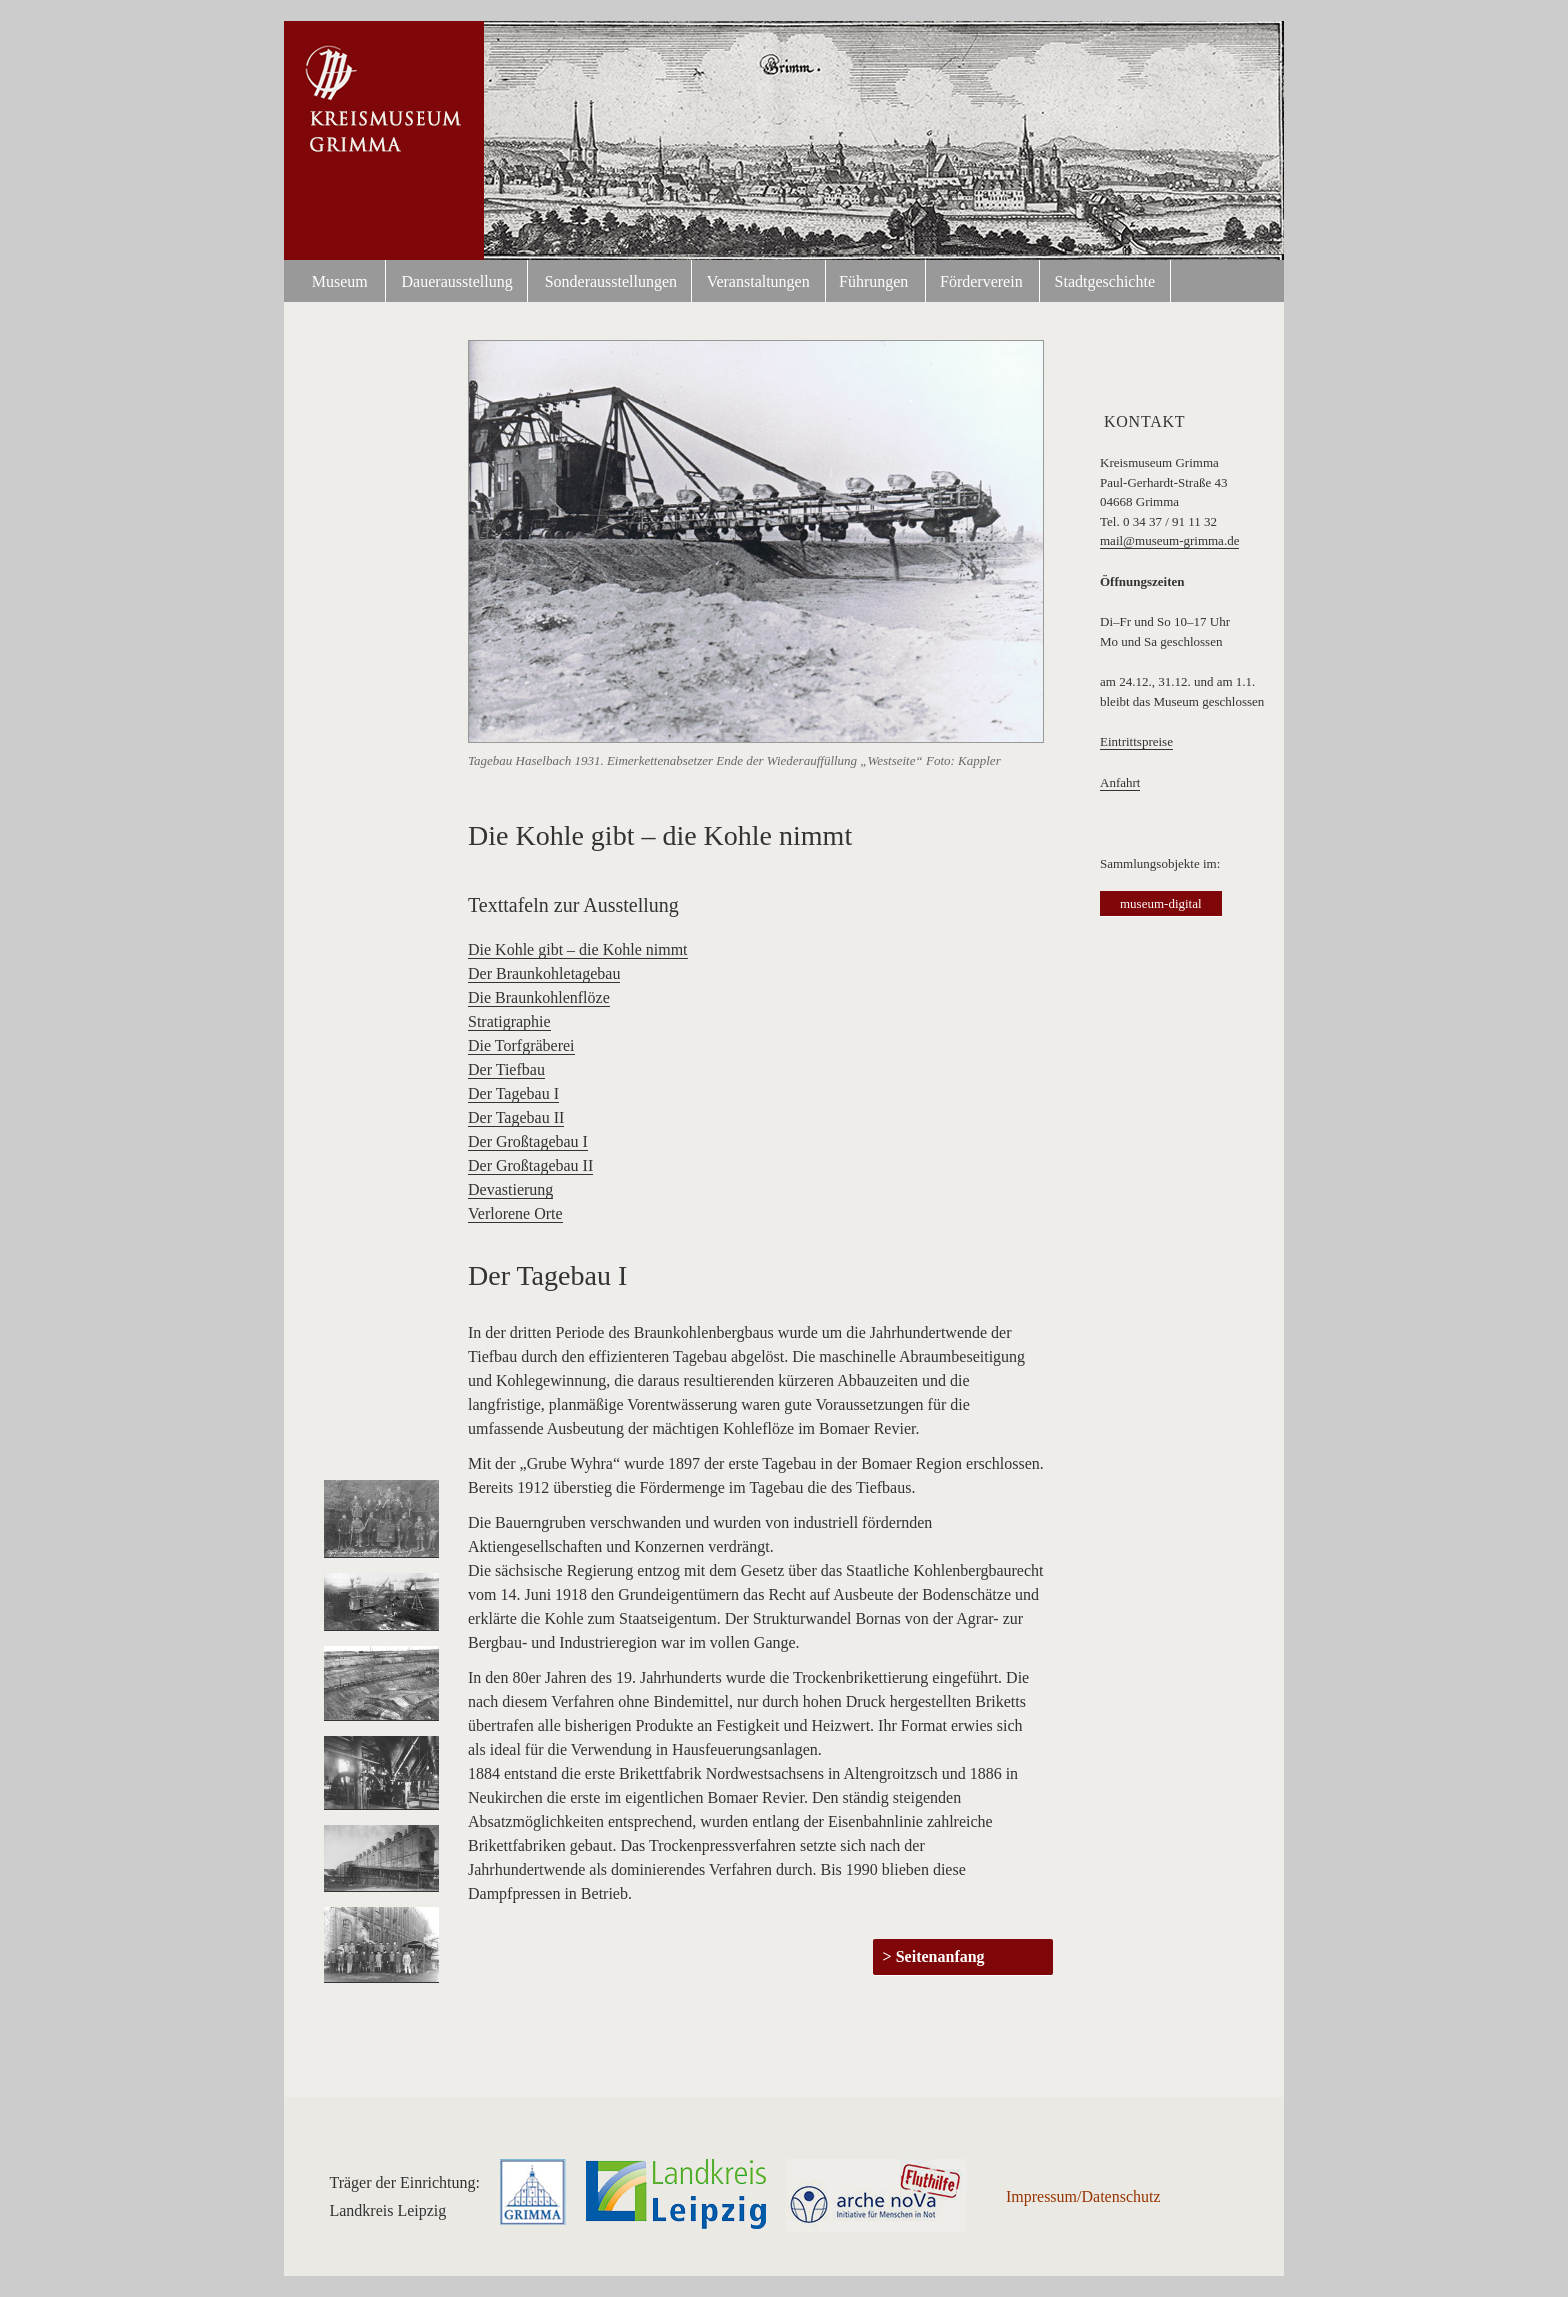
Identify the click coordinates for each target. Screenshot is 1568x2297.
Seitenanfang (940, 1956)
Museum (340, 281)
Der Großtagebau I (528, 1141)
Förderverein (981, 281)
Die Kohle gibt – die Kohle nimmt (578, 949)
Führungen (873, 281)
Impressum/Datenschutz (1083, 2196)
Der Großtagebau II (530, 1165)
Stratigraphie (509, 1021)
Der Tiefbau (506, 1069)
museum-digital (1161, 903)
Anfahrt (1120, 782)
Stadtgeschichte (1105, 281)
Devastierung (510, 1189)
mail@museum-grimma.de (1169, 540)
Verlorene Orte (515, 1213)
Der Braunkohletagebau (544, 973)
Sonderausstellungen (611, 281)
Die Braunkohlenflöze (539, 997)
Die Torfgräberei (521, 1045)
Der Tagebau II (516, 1117)
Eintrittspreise (1136, 741)
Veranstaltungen (758, 281)
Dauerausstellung (457, 281)
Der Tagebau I (513, 1093)
